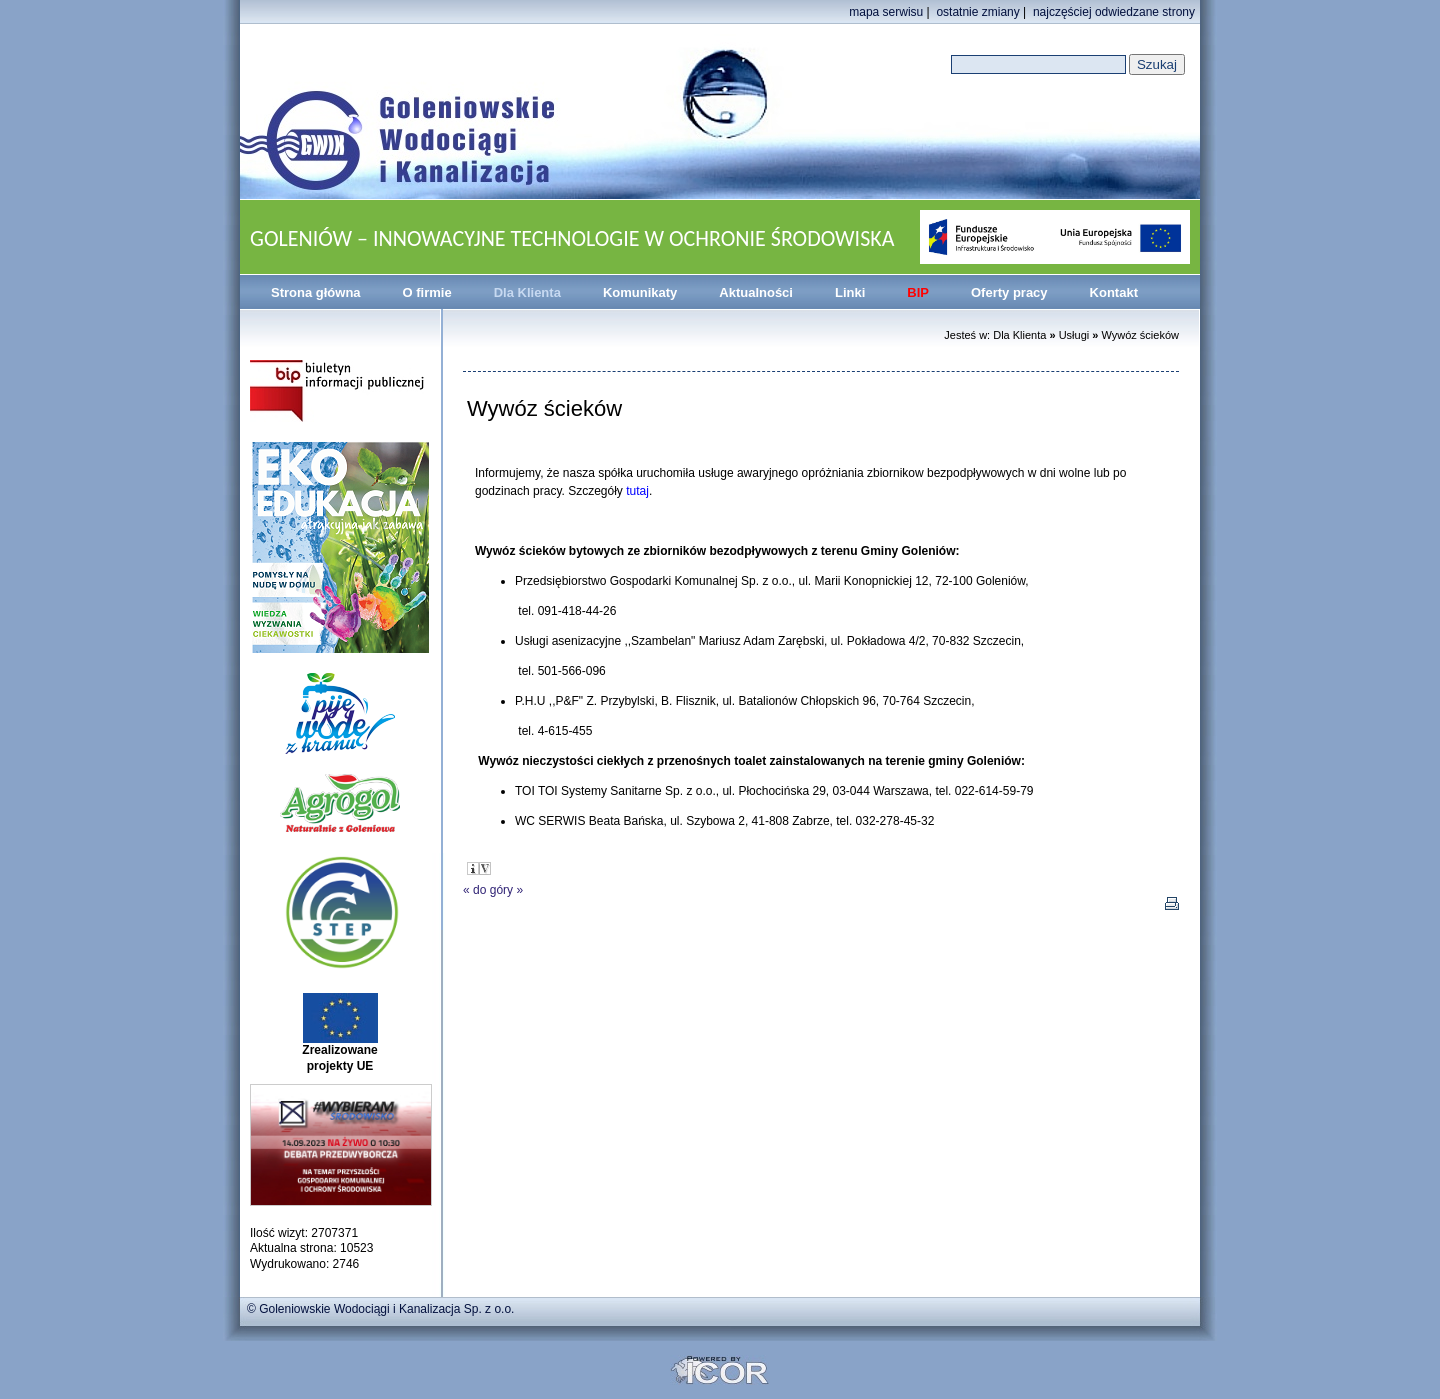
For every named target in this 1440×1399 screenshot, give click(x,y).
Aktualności (756, 292)
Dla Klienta (527, 292)
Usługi (1074, 335)
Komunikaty (640, 292)
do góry (493, 890)
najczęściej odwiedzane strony (1114, 12)
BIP (918, 292)
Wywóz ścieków (1140, 335)
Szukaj (1157, 64)
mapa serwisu (886, 12)
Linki (850, 292)
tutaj (637, 491)
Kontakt (1114, 292)
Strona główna (316, 292)
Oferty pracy (1009, 292)
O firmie (427, 292)
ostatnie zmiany (977, 12)
